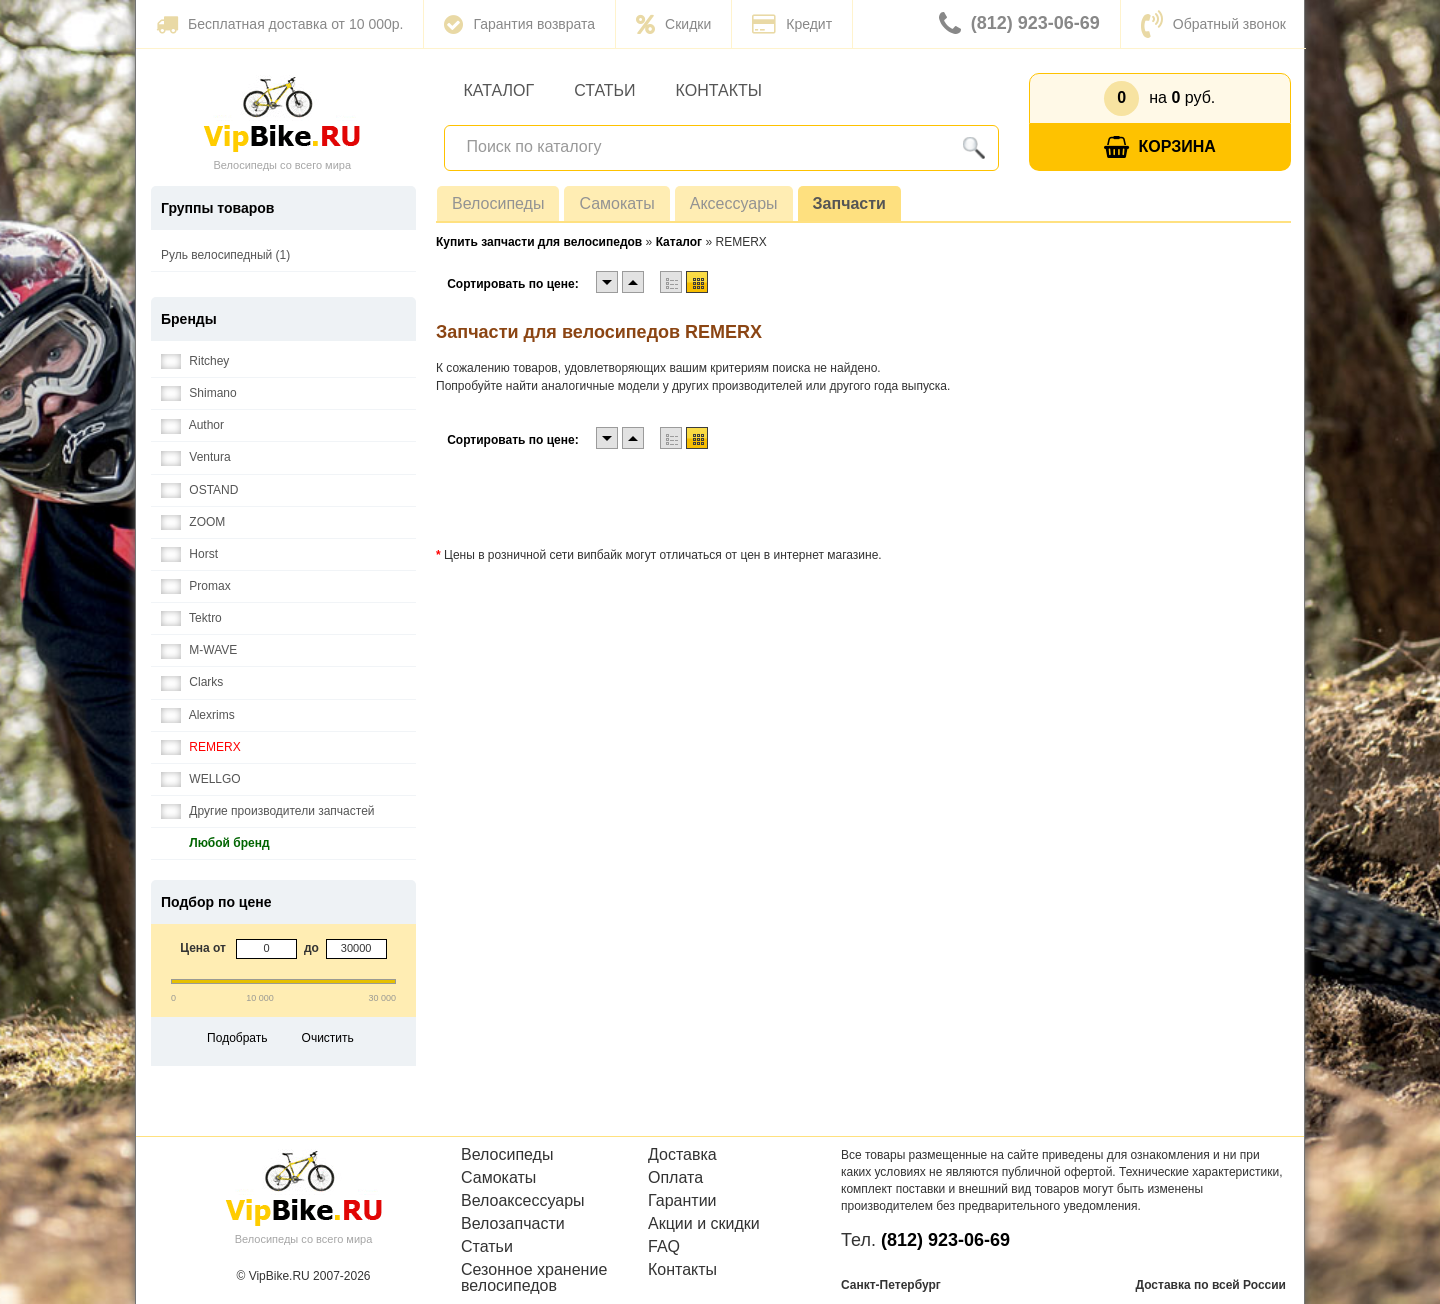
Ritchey (195, 361)
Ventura (196, 457)
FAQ (664, 1247)
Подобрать (237, 1038)
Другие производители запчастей (268, 811)
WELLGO (201, 779)
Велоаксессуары (523, 1201)
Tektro (191, 618)
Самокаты (616, 203)
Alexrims (198, 715)
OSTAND (199, 490)
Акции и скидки (704, 1224)
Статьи (604, 90)
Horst (189, 554)
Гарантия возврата (519, 24)
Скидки (673, 24)
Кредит (792, 24)
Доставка (682, 1155)
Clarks (192, 682)
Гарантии (682, 1201)
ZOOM (193, 522)
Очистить (328, 1038)
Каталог (499, 90)
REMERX (201, 747)
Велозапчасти (513, 1224)
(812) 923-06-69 (1019, 24)
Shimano (199, 393)
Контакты (719, 90)
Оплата (675, 1178)
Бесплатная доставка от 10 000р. (279, 24)
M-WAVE (199, 650)
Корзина (1160, 147)
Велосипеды (498, 203)
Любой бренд (215, 843)
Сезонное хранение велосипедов (534, 1278)
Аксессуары (734, 203)
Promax (196, 586)
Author (192, 425)
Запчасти (849, 203)
